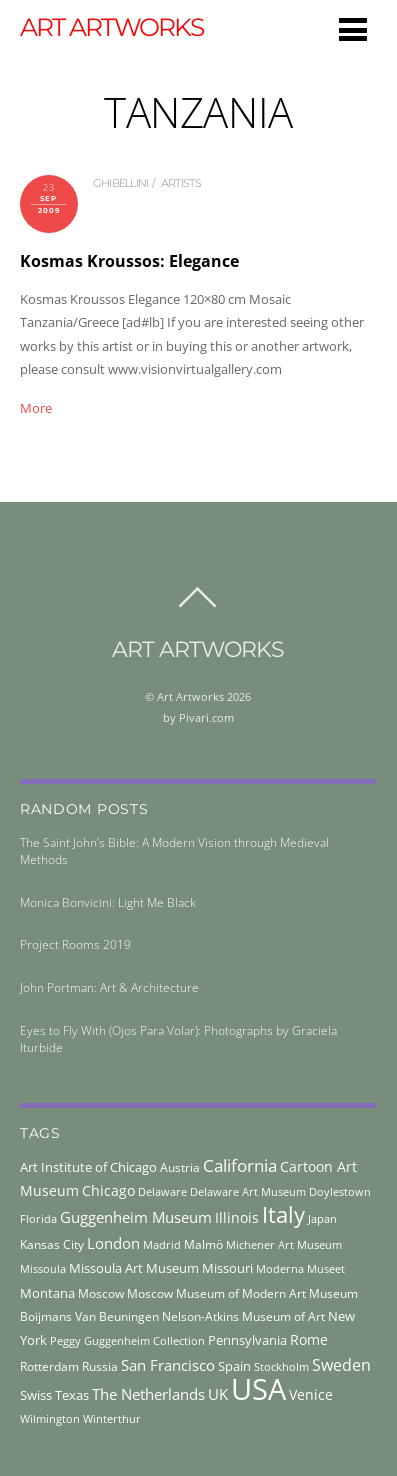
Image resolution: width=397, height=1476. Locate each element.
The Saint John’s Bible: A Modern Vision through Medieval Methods (174, 851)
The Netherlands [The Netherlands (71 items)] (148, 1394)
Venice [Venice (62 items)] (311, 1394)
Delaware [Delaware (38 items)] (162, 1191)
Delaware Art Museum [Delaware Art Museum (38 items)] (248, 1191)
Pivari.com (206, 717)
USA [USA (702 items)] (258, 1389)
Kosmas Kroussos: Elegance (129, 261)
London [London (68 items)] (113, 1243)
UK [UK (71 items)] (218, 1394)
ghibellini (121, 183)
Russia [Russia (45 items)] (100, 1366)
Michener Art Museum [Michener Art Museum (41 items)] (284, 1244)
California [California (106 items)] (240, 1165)
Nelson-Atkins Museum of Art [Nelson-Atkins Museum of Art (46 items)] (243, 1316)
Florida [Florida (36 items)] (38, 1219)
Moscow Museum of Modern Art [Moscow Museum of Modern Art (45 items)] (216, 1293)
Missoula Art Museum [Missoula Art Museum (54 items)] (134, 1268)
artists (181, 183)
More (36, 408)
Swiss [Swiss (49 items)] (36, 1395)
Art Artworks (190, 696)
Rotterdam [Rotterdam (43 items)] (49, 1366)
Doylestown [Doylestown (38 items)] (340, 1191)
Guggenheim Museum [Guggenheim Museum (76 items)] (136, 1217)
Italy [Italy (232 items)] (283, 1214)
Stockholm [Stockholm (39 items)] (281, 1366)
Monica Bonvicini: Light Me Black (108, 902)
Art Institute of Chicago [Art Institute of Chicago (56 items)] (88, 1167)
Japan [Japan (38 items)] (322, 1218)
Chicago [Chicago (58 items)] (108, 1190)
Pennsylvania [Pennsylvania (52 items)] (247, 1340)
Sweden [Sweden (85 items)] (341, 1365)
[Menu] (353, 29)
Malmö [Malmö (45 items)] (203, 1244)
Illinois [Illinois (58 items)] (237, 1217)
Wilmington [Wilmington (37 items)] (50, 1418)
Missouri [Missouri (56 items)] (227, 1268)
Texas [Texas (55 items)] (72, 1395)
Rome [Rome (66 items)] (309, 1339)
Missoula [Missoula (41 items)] (43, 1268)
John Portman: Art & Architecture (109, 987)
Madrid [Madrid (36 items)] (162, 1245)
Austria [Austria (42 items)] (180, 1167)
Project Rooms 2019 (75, 944)
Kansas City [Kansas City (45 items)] (52, 1244)
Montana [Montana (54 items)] (47, 1293)
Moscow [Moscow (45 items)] (101, 1293)
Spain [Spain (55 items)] (234, 1366)
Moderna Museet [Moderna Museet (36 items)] (300, 1269)
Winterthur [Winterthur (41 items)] (112, 1418)
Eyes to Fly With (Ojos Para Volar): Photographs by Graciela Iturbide (178, 1039)
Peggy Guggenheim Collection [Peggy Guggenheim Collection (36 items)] (127, 1341)
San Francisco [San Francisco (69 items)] (168, 1365)
